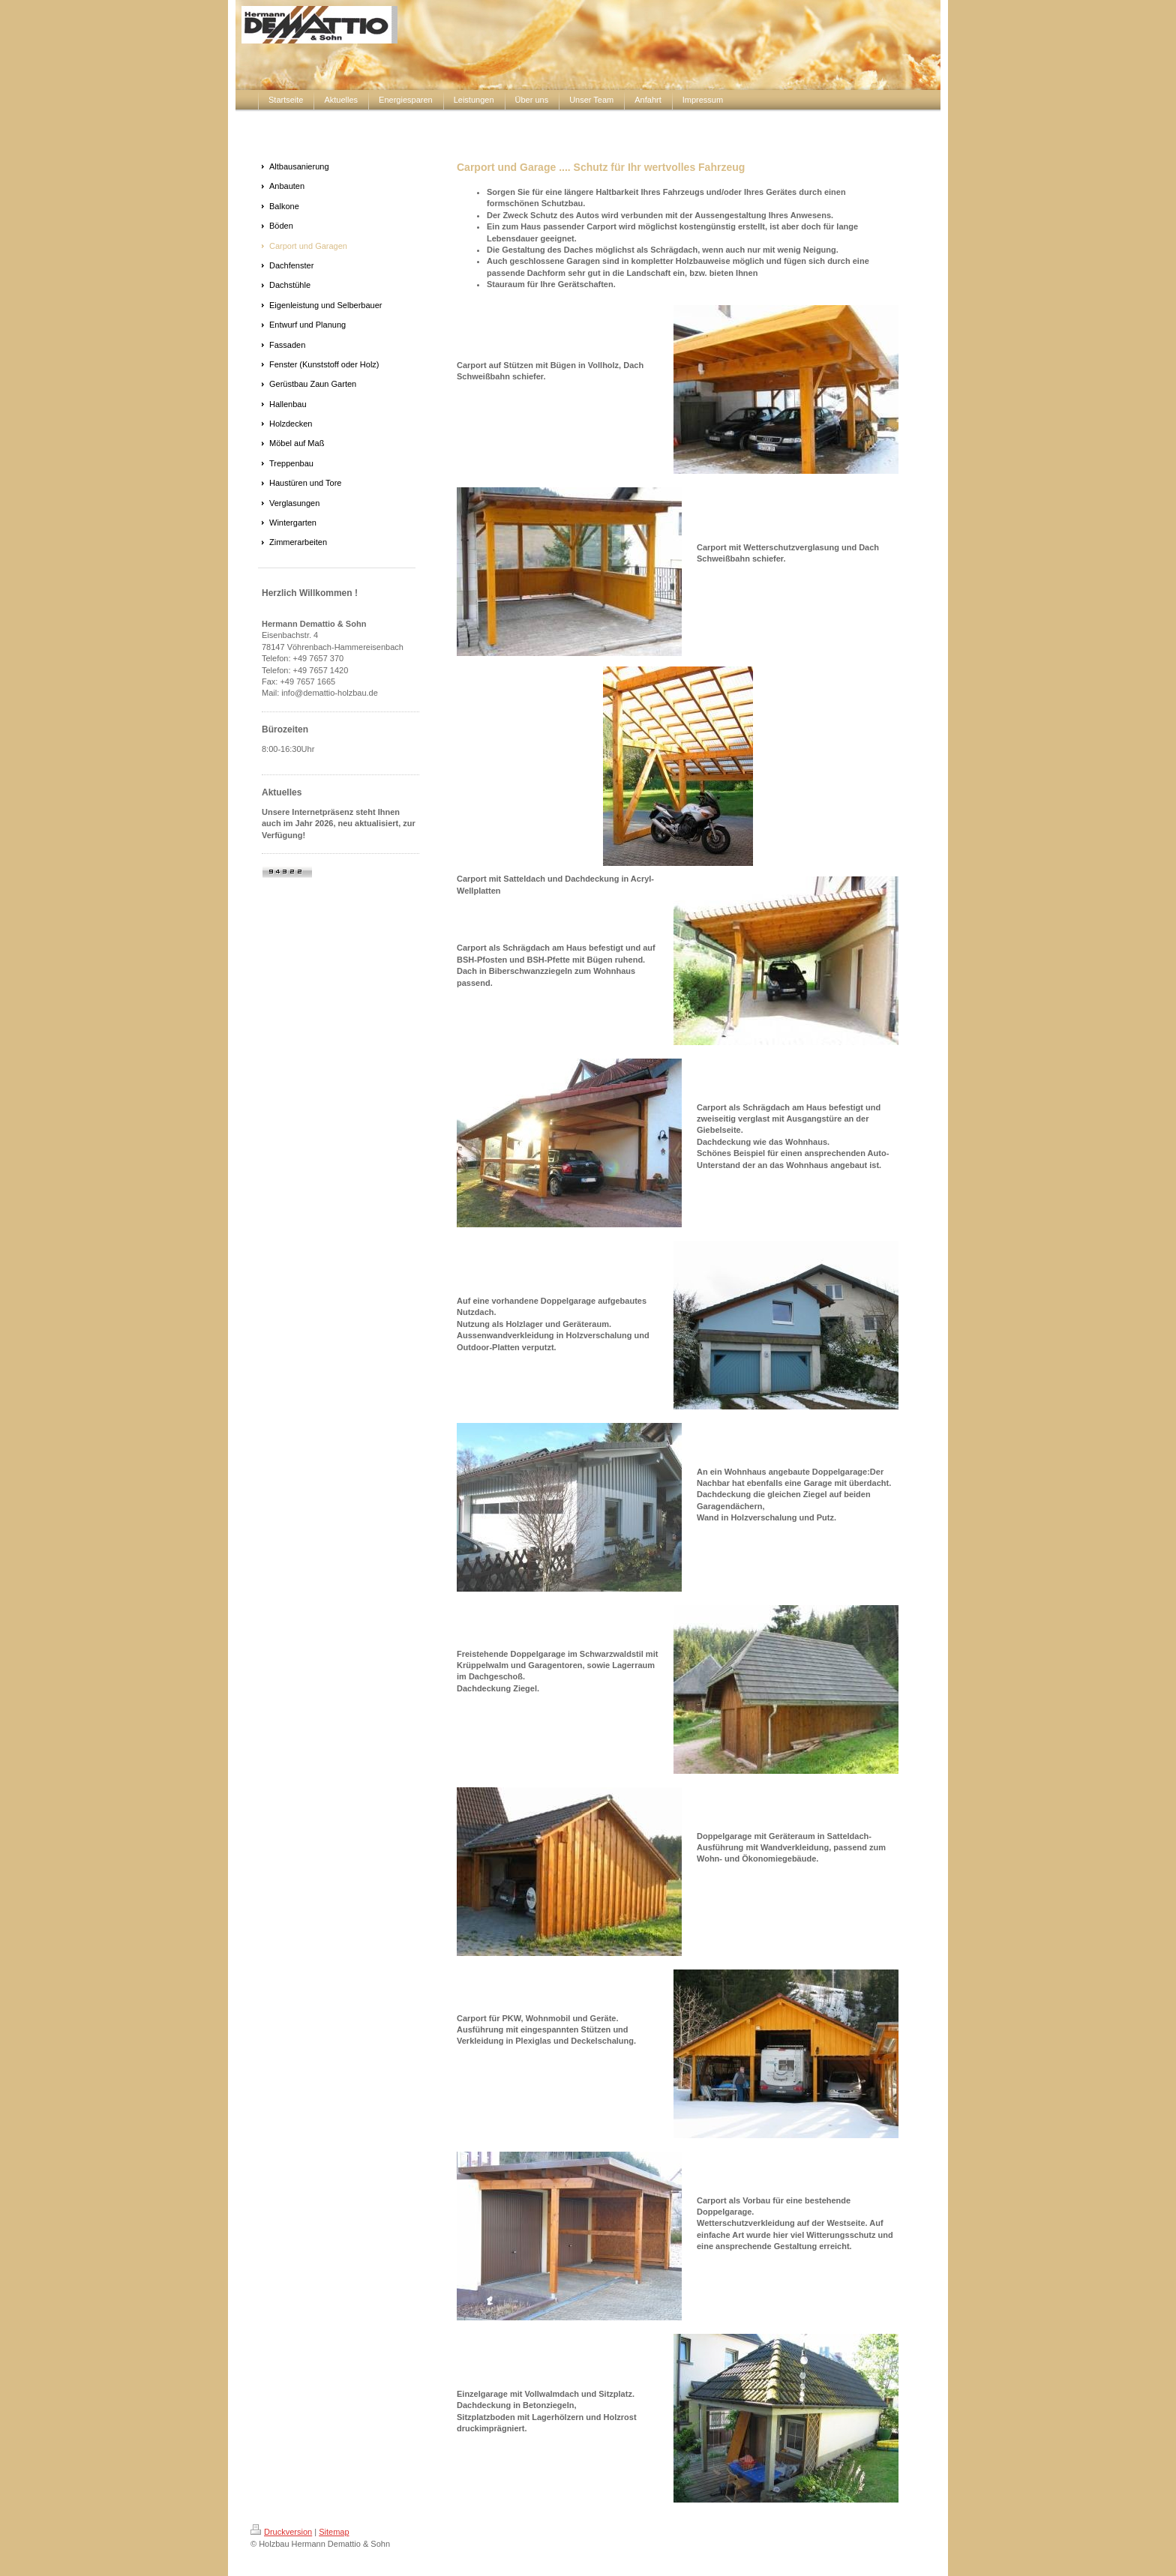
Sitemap (334, 2531)
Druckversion (281, 2531)
